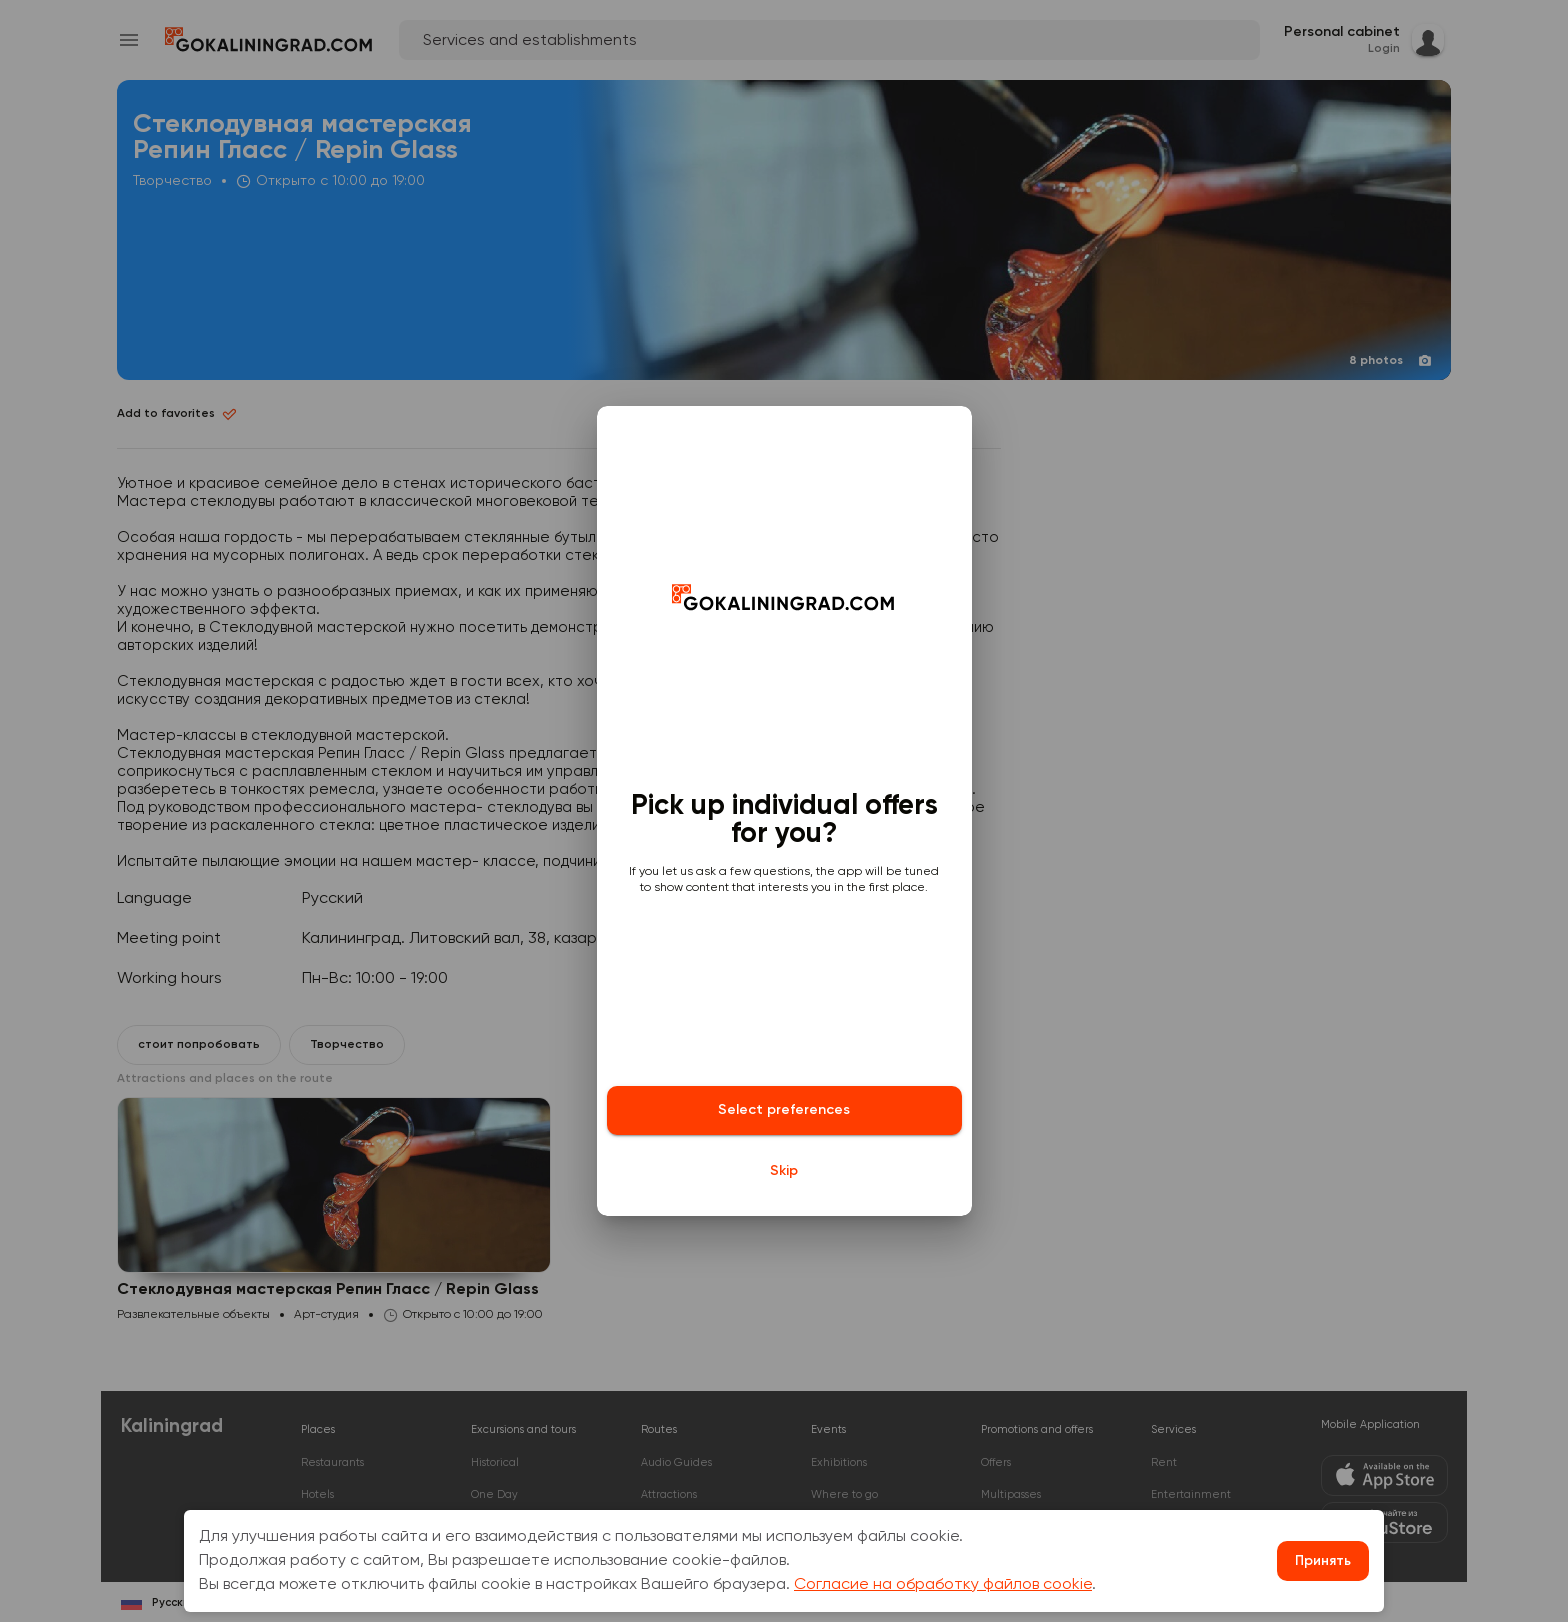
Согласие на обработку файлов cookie (943, 1585)
